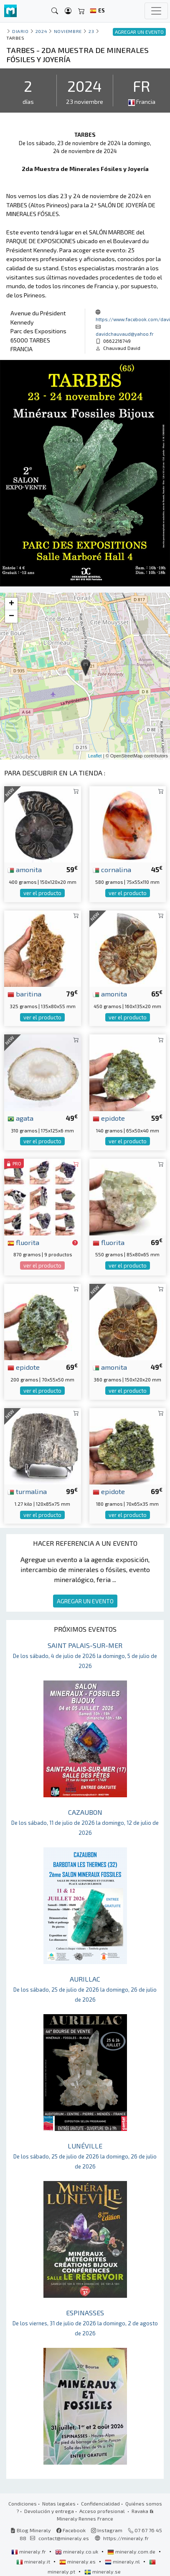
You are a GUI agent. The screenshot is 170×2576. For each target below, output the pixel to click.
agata (20, 1118)
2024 (41, 31)
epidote (109, 1118)
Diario (20, 31)
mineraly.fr (29, 2551)
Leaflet (95, 755)
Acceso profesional (102, 2511)
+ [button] (11, 604)
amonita (25, 869)
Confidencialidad (100, 2503)
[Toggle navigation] (156, 11)
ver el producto (42, 893)
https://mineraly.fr (126, 2538)
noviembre (68, 31)
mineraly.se (102, 2571)
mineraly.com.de (132, 2551)
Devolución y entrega (49, 2511)
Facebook (71, 2530)
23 (91, 31)
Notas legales (59, 2503)
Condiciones (22, 2503)
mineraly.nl (123, 2561)
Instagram (106, 2530)
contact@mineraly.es (63, 2538)
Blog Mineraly (30, 2530)
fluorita (23, 1242)
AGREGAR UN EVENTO (85, 1601)
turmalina (27, 1491)
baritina (24, 993)
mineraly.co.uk (77, 2551)
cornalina (112, 869)
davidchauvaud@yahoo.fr (125, 334)
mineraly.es (78, 2561)
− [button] (11, 616)
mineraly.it (33, 2561)
